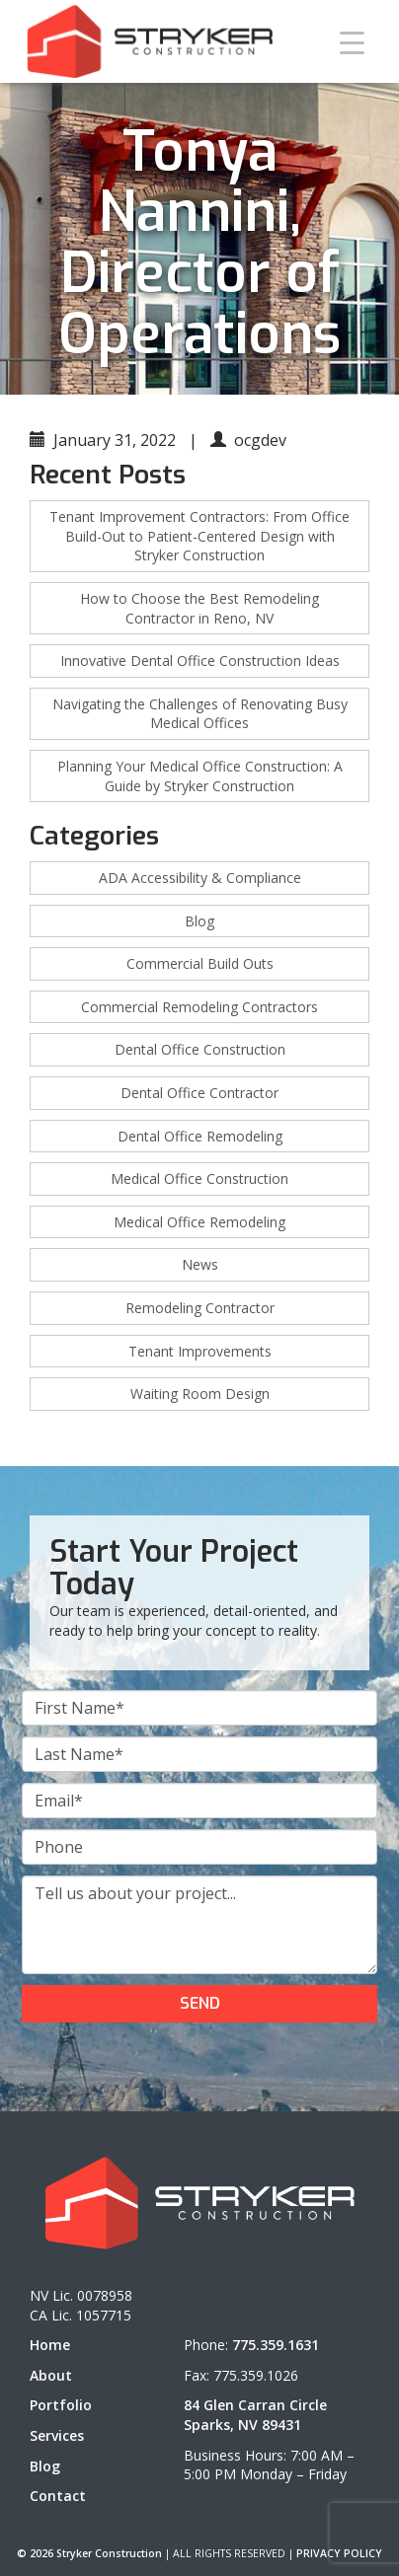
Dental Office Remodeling (200, 1136)
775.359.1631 (275, 2344)
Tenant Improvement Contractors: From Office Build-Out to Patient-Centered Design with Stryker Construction (199, 535)
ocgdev (260, 440)
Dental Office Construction (200, 1049)
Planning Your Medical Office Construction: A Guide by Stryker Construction (200, 776)
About (51, 2375)
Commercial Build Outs (200, 963)
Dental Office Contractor (199, 1092)
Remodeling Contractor (200, 1307)
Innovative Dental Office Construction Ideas (200, 660)
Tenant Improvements (200, 1351)
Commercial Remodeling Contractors (199, 1006)
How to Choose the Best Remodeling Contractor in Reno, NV (199, 608)
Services (57, 2435)
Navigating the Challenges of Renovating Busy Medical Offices (200, 714)
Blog (199, 921)
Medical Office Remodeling (199, 1222)
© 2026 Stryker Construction (89, 2553)
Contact (58, 2495)
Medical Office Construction (199, 1178)
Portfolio (61, 2404)
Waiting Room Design (200, 1393)
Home (50, 2344)
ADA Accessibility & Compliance (200, 877)
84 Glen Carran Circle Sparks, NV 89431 (255, 2414)
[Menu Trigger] (352, 42)
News (200, 1264)
